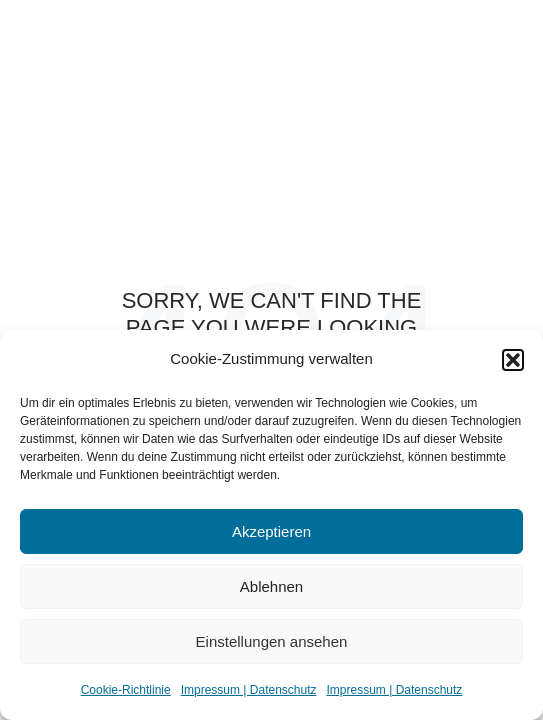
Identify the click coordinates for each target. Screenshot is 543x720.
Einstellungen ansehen (272, 641)
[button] (513, 360)
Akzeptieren (271, 531)
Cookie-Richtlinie (126, 690)
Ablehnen (271, 586)
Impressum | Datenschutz (249, 690)
